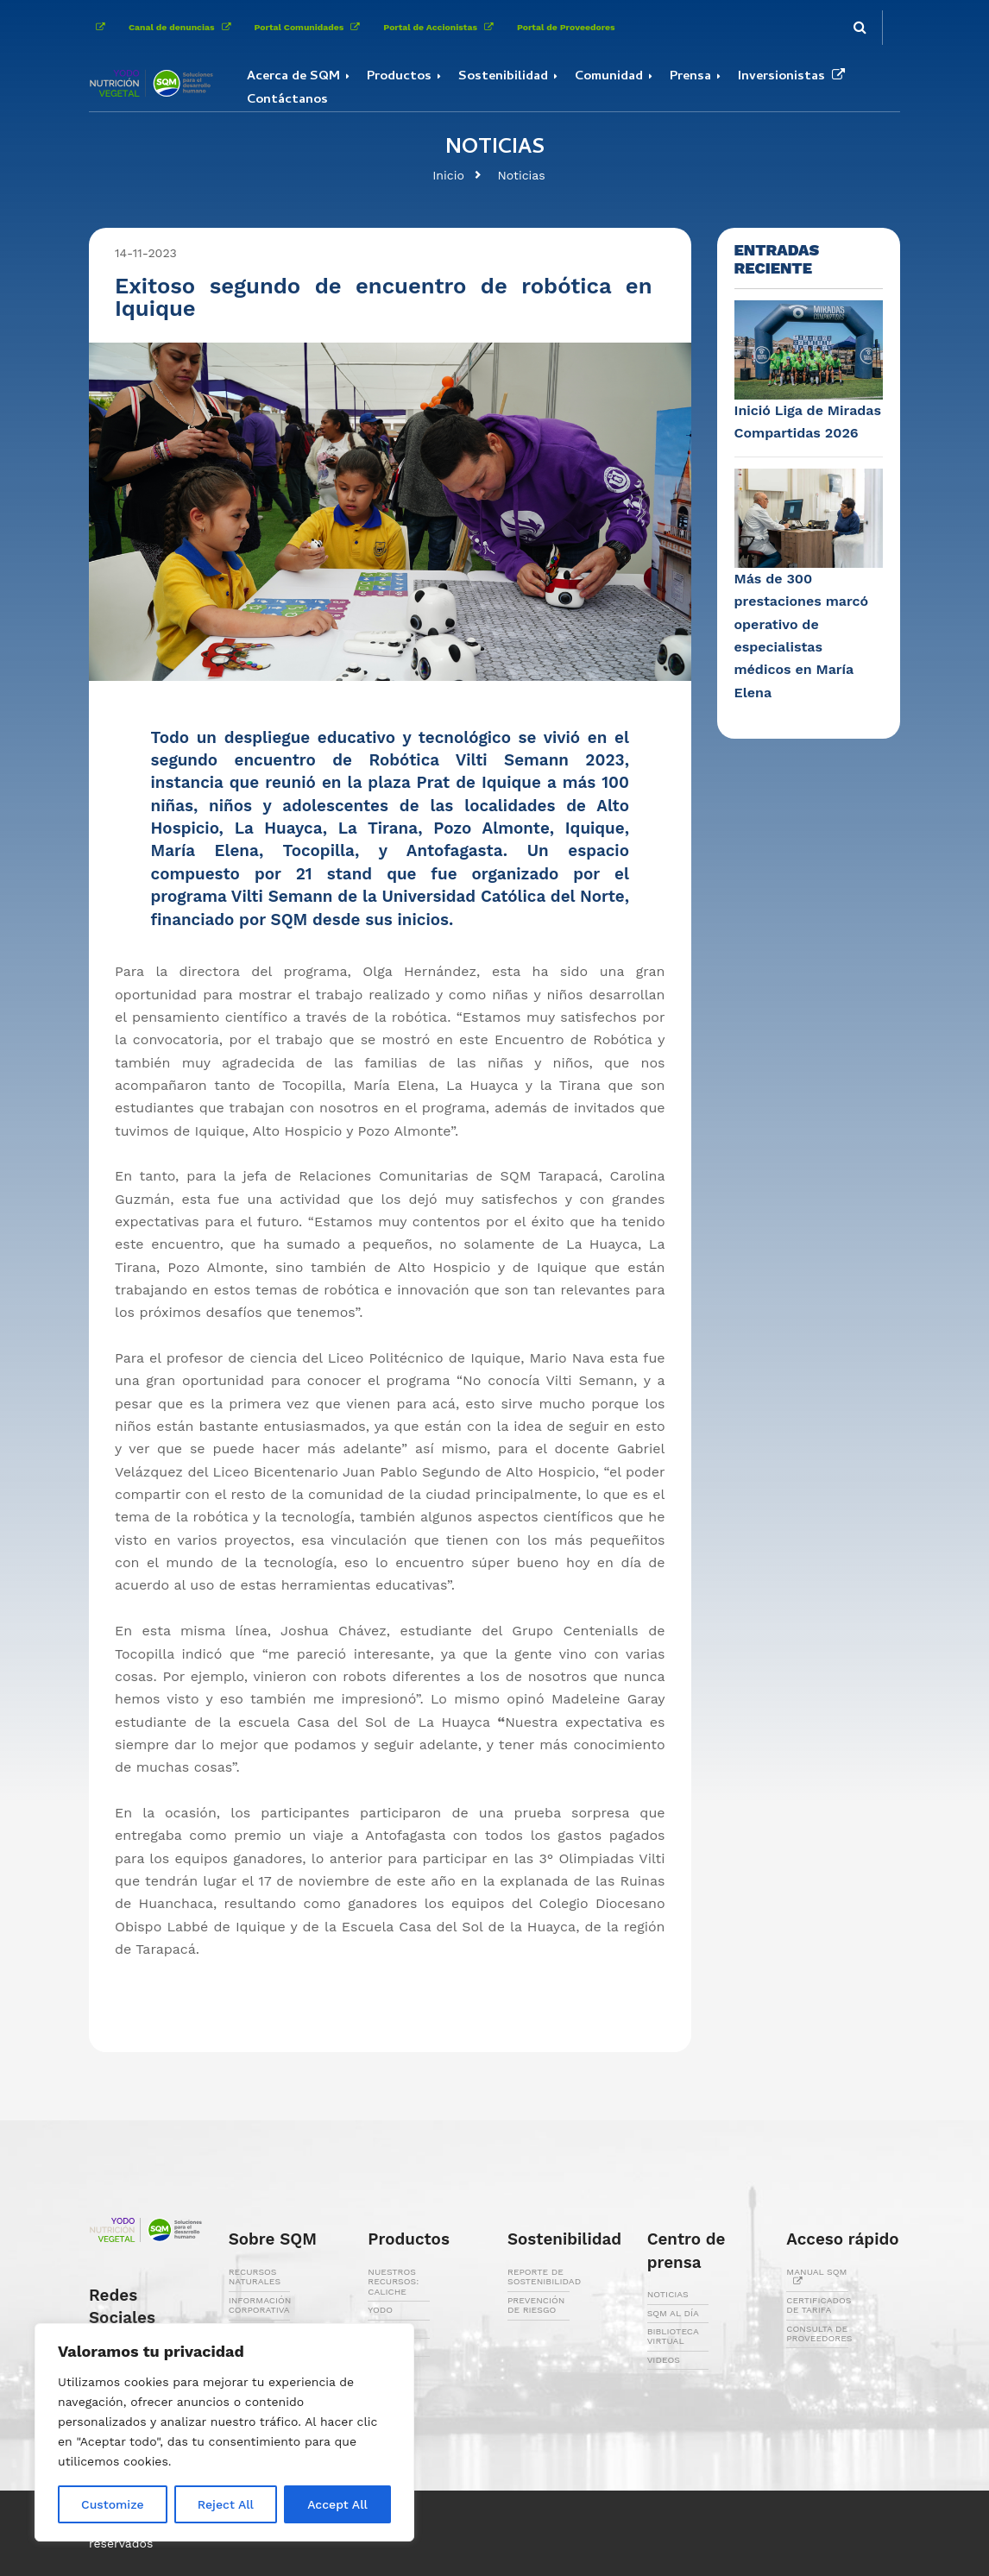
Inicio (448, 175)
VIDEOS (663, 2359)
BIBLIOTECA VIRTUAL (673, 2336)
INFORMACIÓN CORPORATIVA (260, 2305)
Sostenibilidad (503, 76)
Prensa (690, 76)
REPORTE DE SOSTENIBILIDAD (544, 2276)
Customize (112, 2504)
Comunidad (609, 76)
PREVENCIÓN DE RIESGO (535, 2305)
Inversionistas (795, 76)
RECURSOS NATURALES (254, 2276)
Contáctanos (287, 100)
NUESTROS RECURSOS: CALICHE (393, 2281)
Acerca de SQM (293, 76)
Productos (399, 76)
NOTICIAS (668, 2294)
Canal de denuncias (183, 27)
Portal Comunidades (311, 27)
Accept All (337, 2504)
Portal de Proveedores (566, 27)
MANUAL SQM (816, 2276)
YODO (380, 2309)
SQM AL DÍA (673, 2313)
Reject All (226, 2504)
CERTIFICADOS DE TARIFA (818, 2305)
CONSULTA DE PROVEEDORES (819, 2333)
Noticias (521, 175)
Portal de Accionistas (441, 27)
